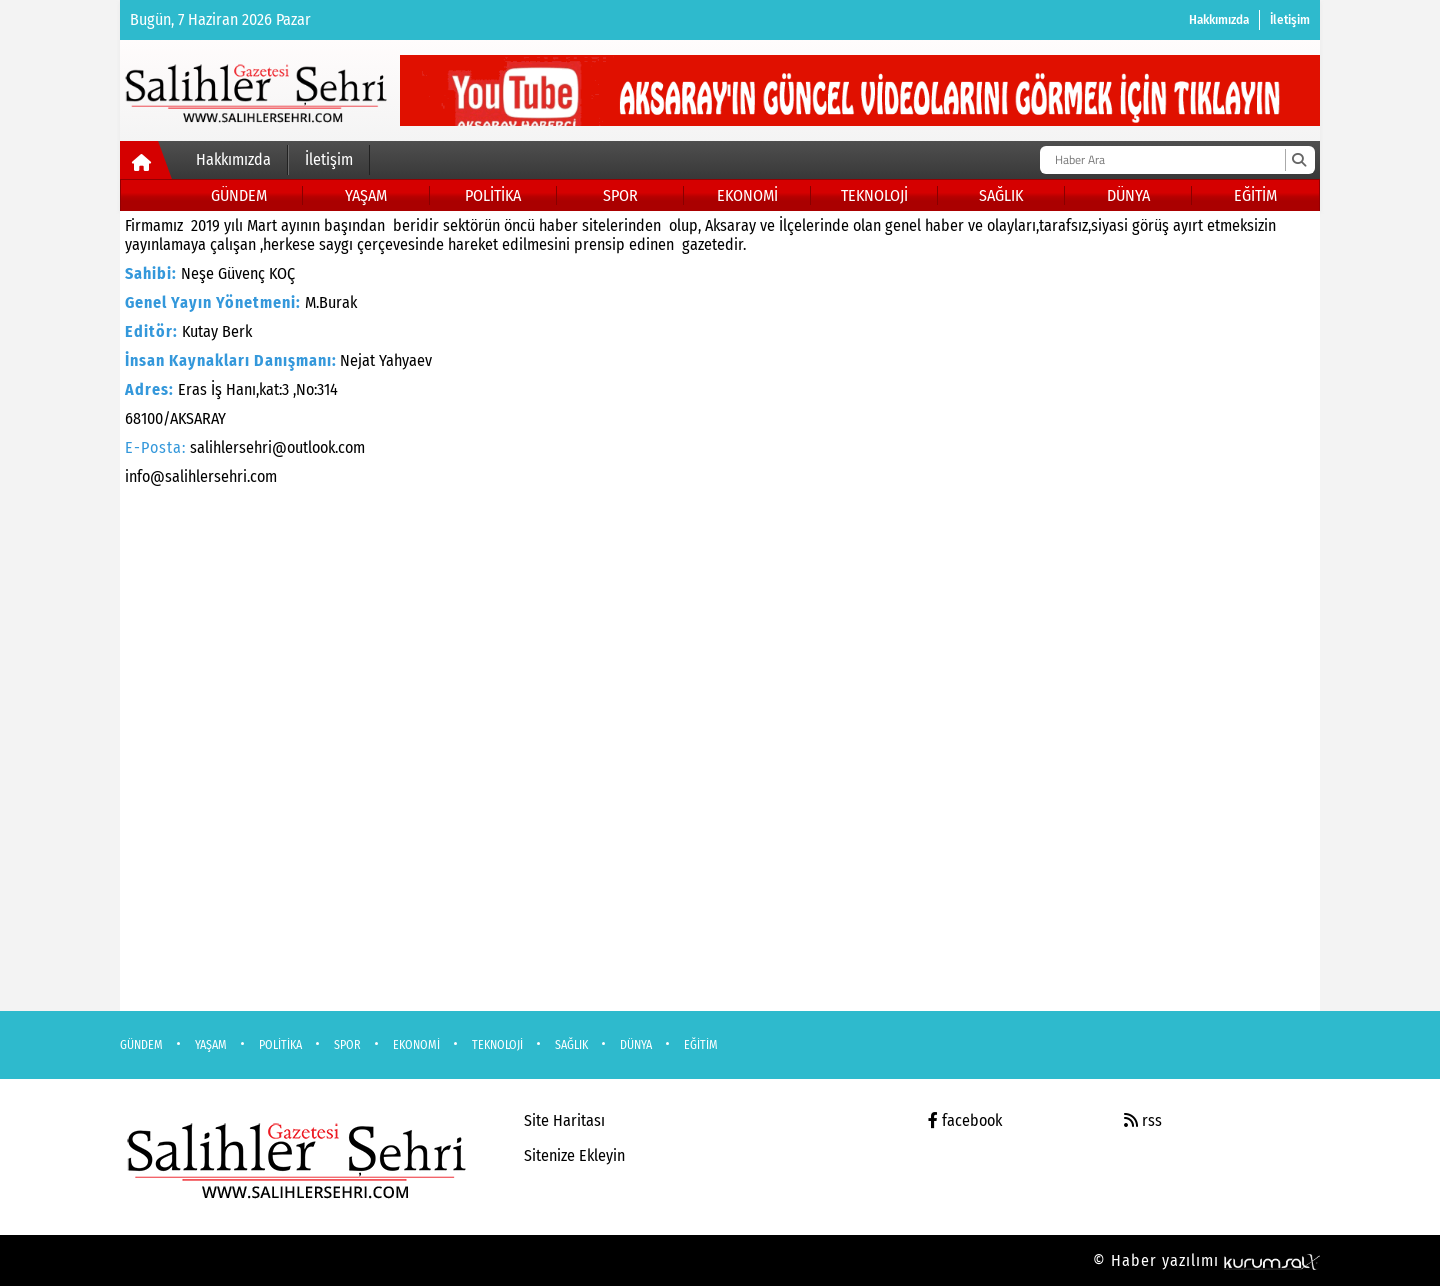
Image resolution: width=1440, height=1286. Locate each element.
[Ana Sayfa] (146, 164)
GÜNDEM (239, 195)
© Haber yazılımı (1206, 1260)
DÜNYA (1128, 195)
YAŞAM (366, 195)
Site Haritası (564, 1120)
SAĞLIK (1001, 195)
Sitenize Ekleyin (574, 1155)
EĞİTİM (1255, 195)
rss (1143, 1120)
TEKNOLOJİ (874, 195)
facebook (965, 1120)
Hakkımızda (1219, 19)
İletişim (1290, 19)
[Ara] (1298, 160)
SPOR (620, 195)
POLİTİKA (493, 195)
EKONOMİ (747, 195)
